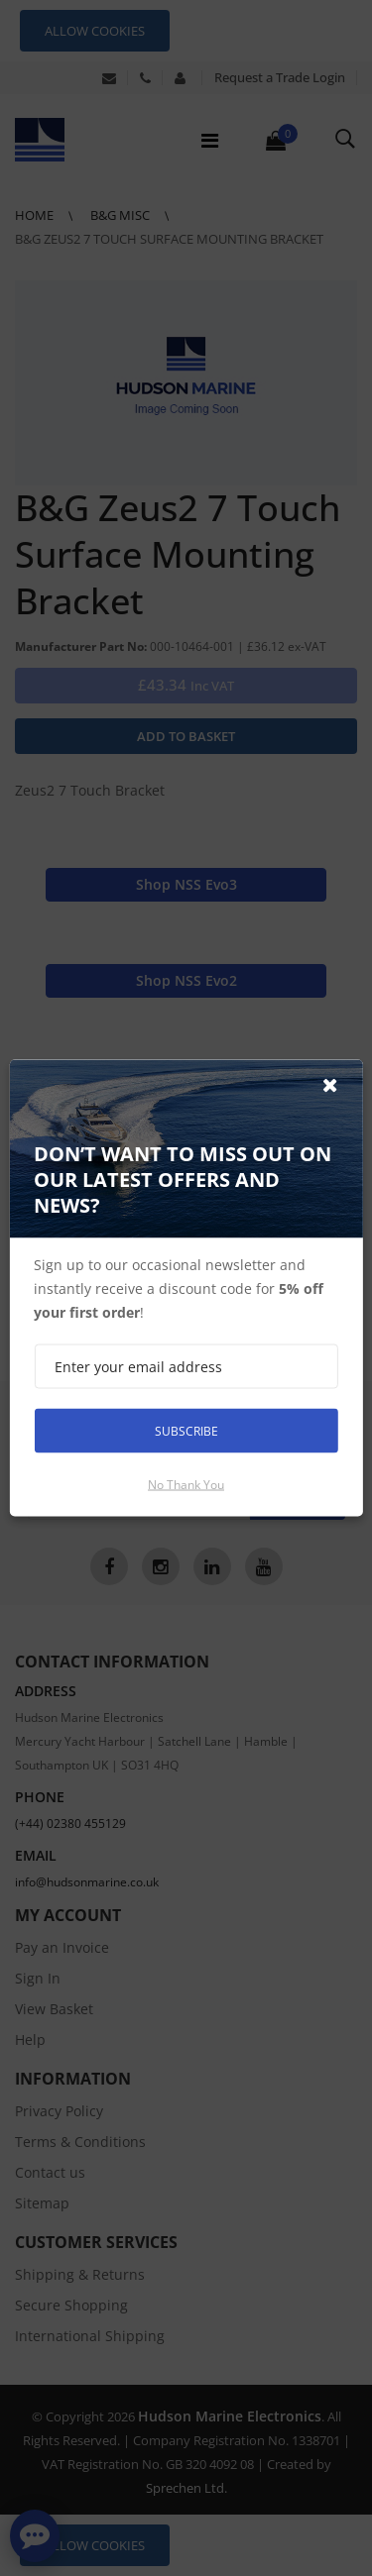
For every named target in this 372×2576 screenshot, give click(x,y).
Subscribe (186, 1430)
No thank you (186, 1484)
